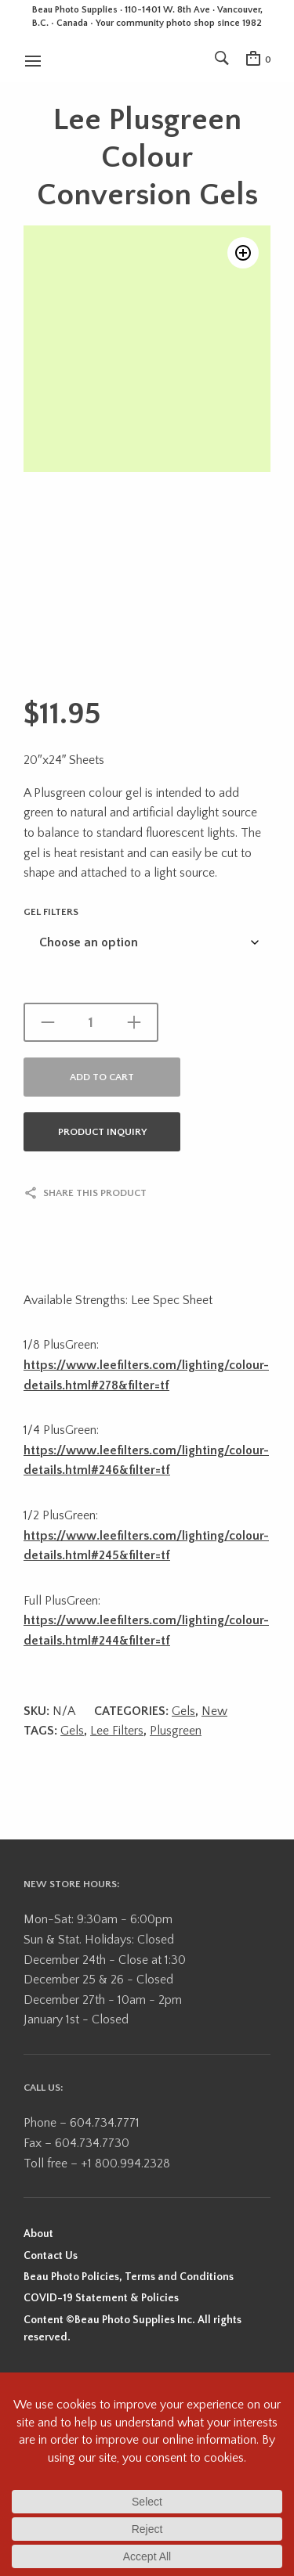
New (214, 1711)
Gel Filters (51, 911)
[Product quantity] (91, 1022)
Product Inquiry (102, 1131)
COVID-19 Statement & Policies (101, 2298)
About (38, 2234)
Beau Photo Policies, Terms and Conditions (129, 2277)
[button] (243, 252)
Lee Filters (116, 1731)
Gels (183, 1711)
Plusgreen (175, 1731)
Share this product (95, 1192)
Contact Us (51, 2256)
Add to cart (102, 1077)
